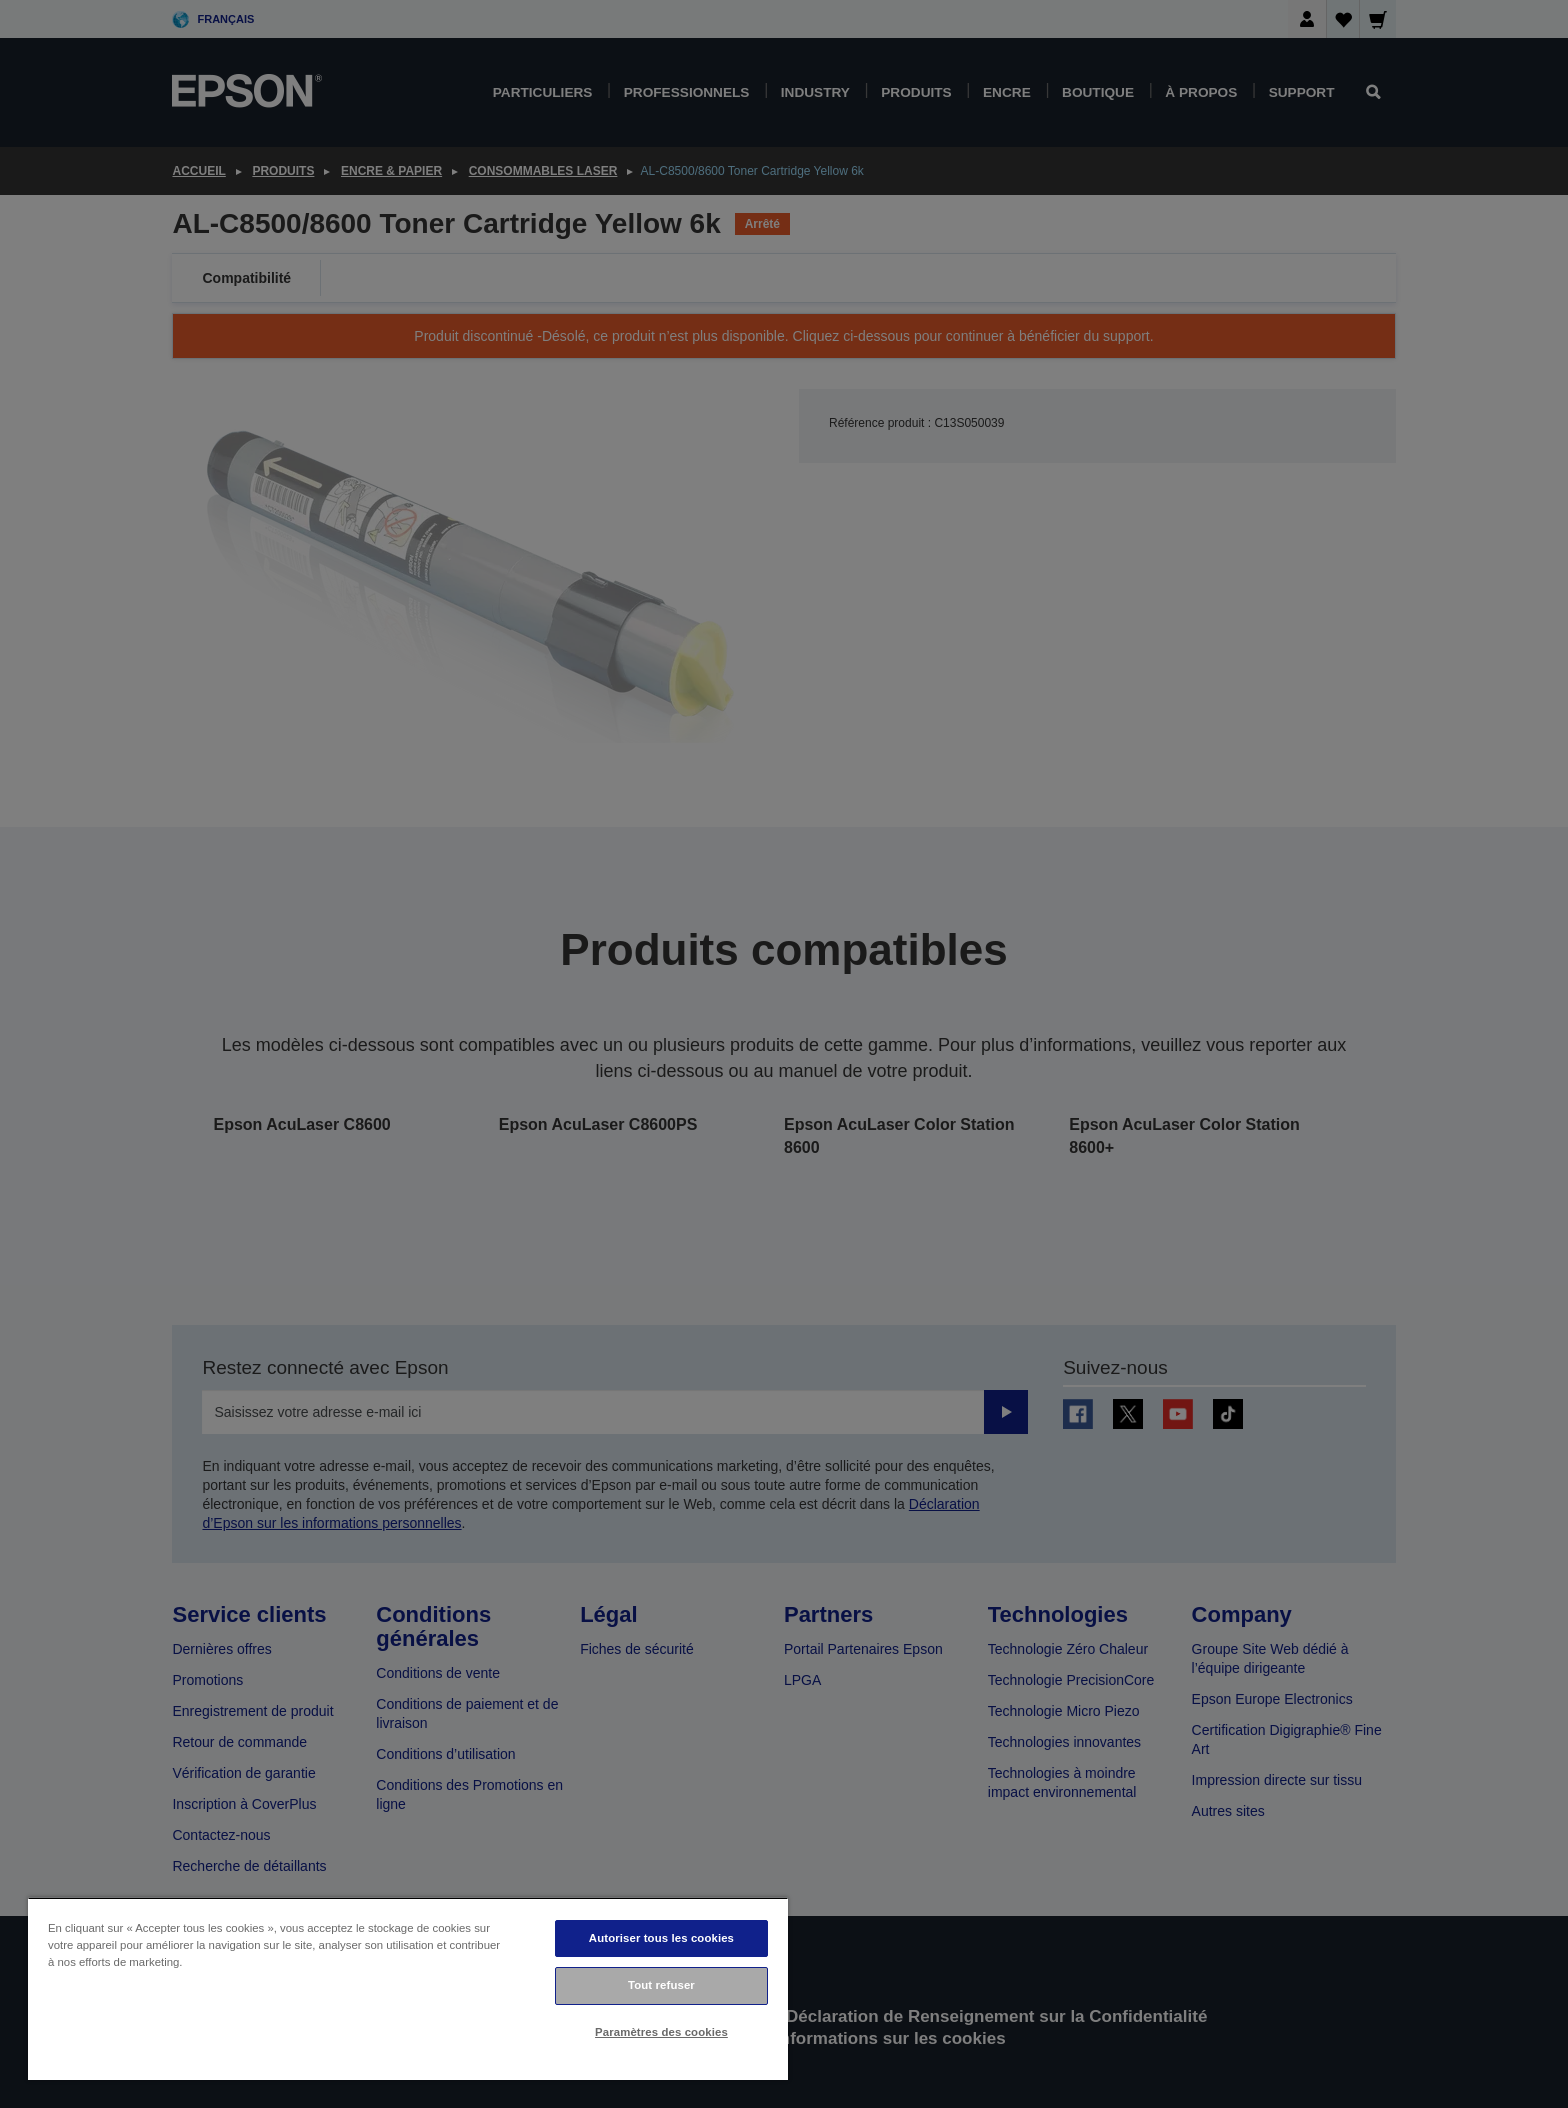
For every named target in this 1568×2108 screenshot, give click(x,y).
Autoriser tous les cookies (661, 1938)
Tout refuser (661, 1985)
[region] (408, 1988)
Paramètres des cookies (661, 2032)
